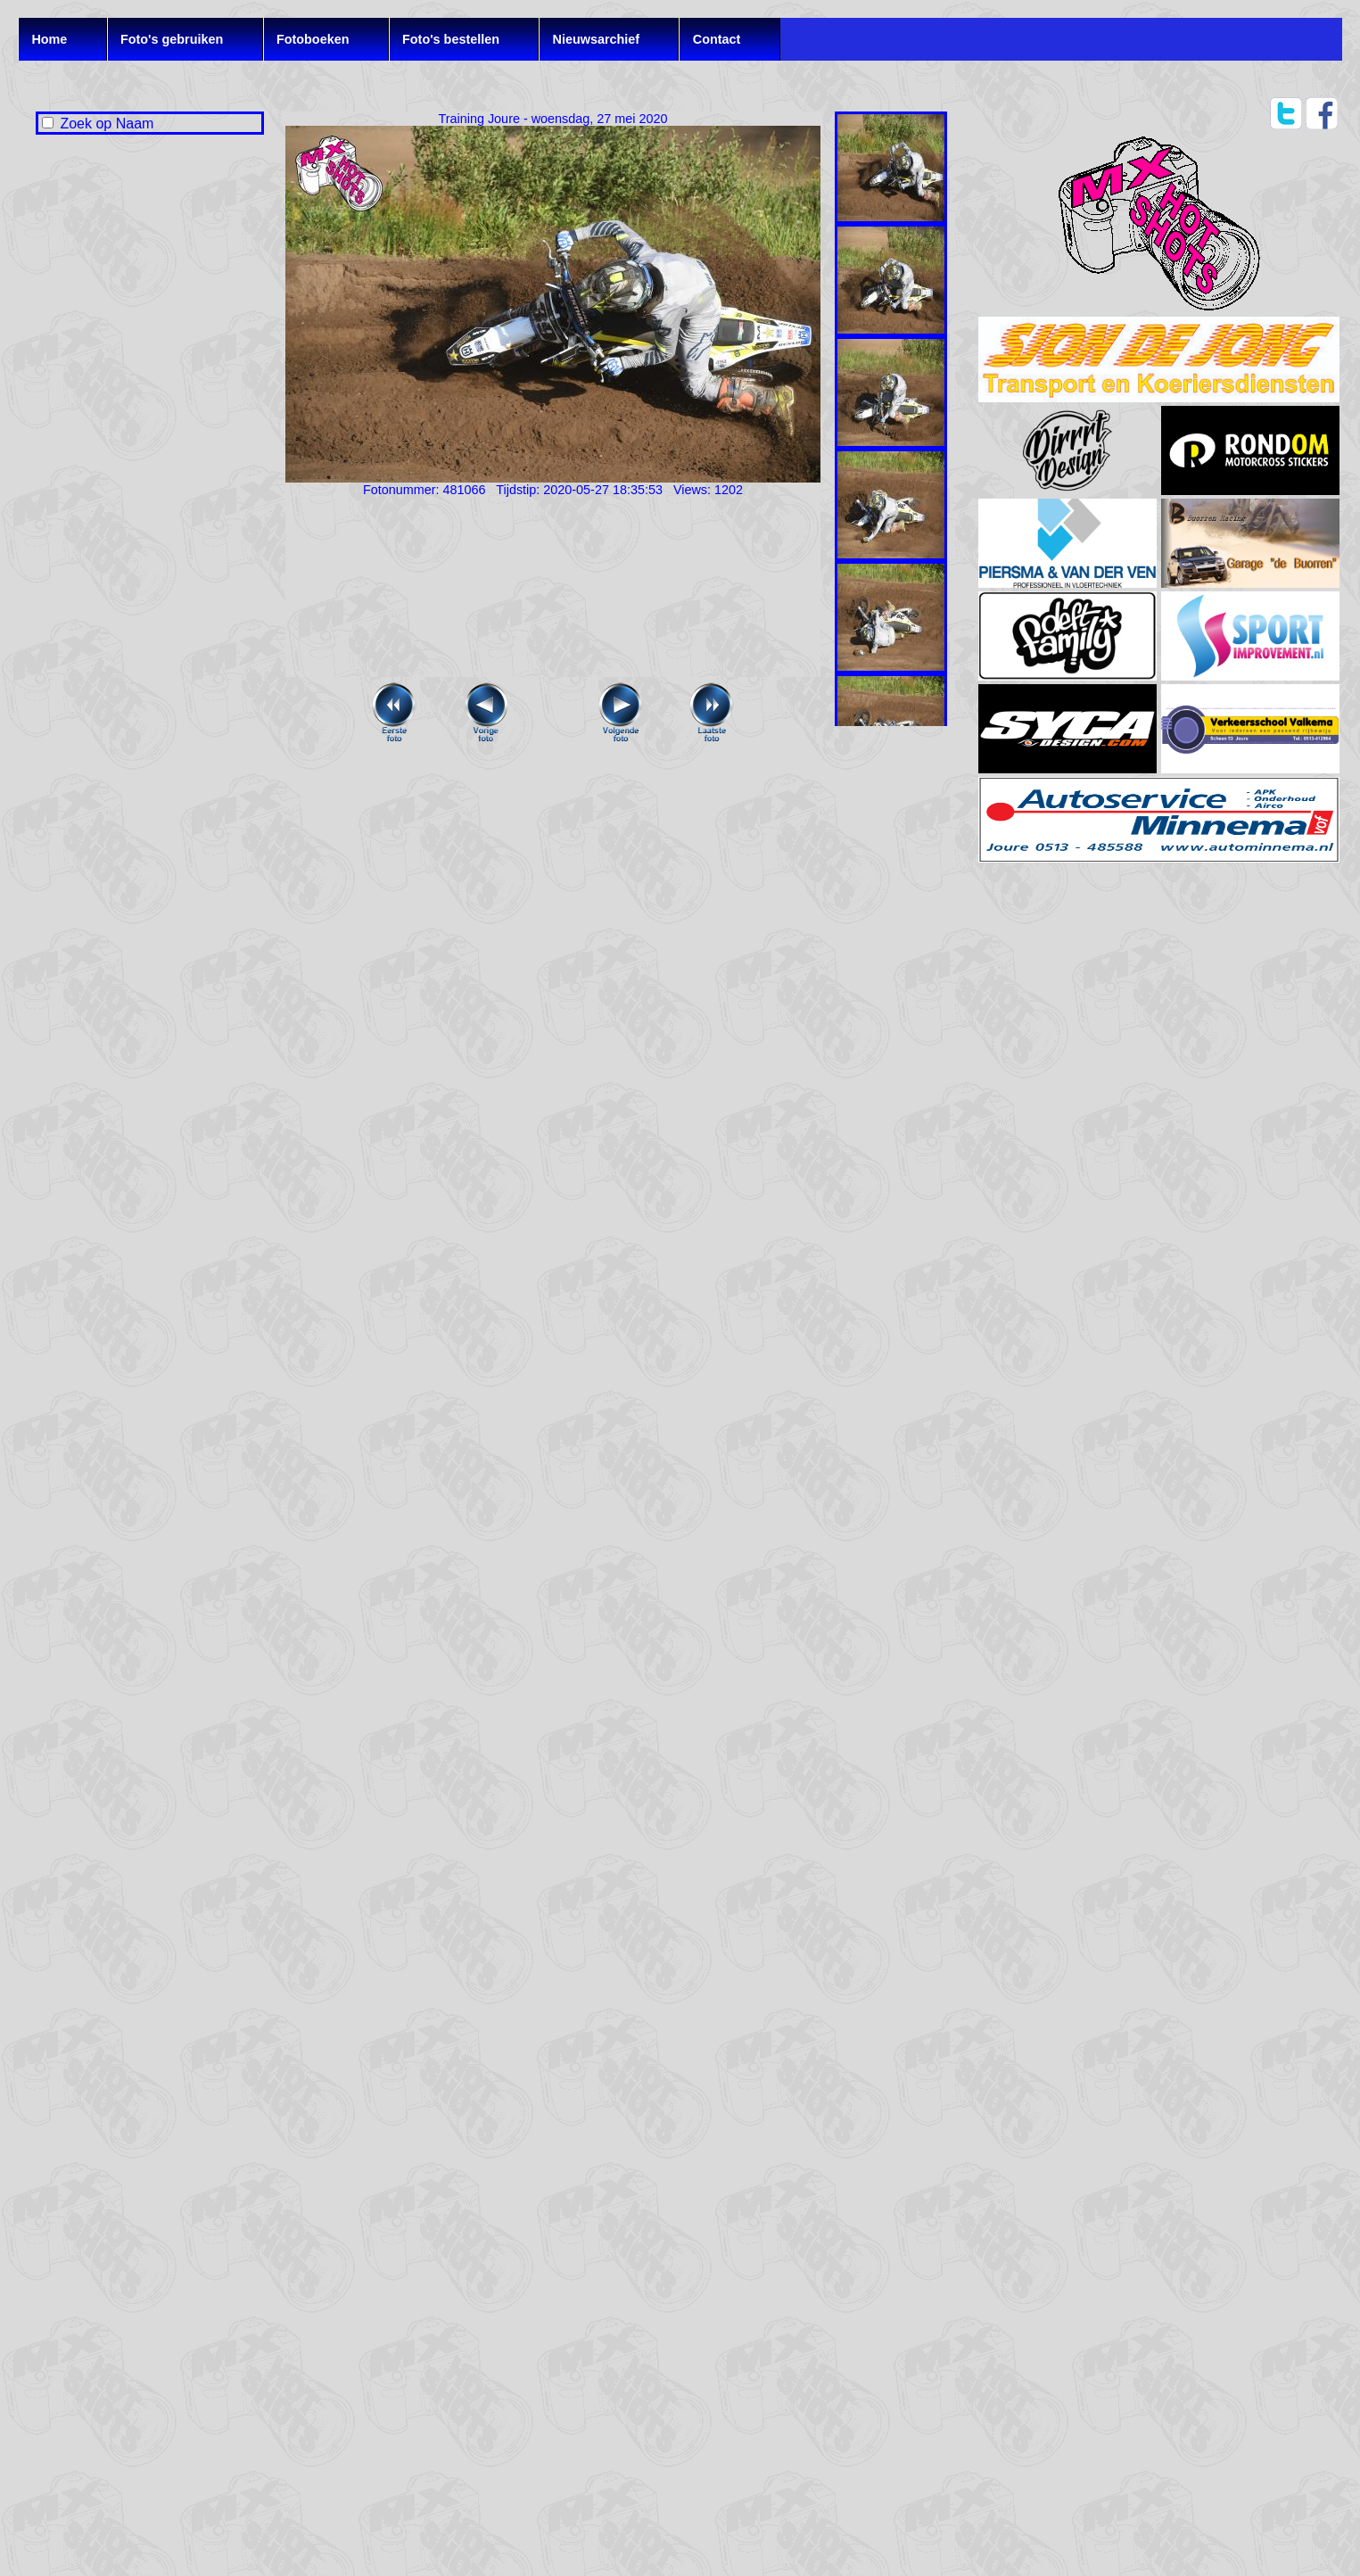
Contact (717, 39)
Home (49, 39)
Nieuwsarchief (596, 39)
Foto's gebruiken (171, 39)
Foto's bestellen (450, 39)
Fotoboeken (313, 39)
